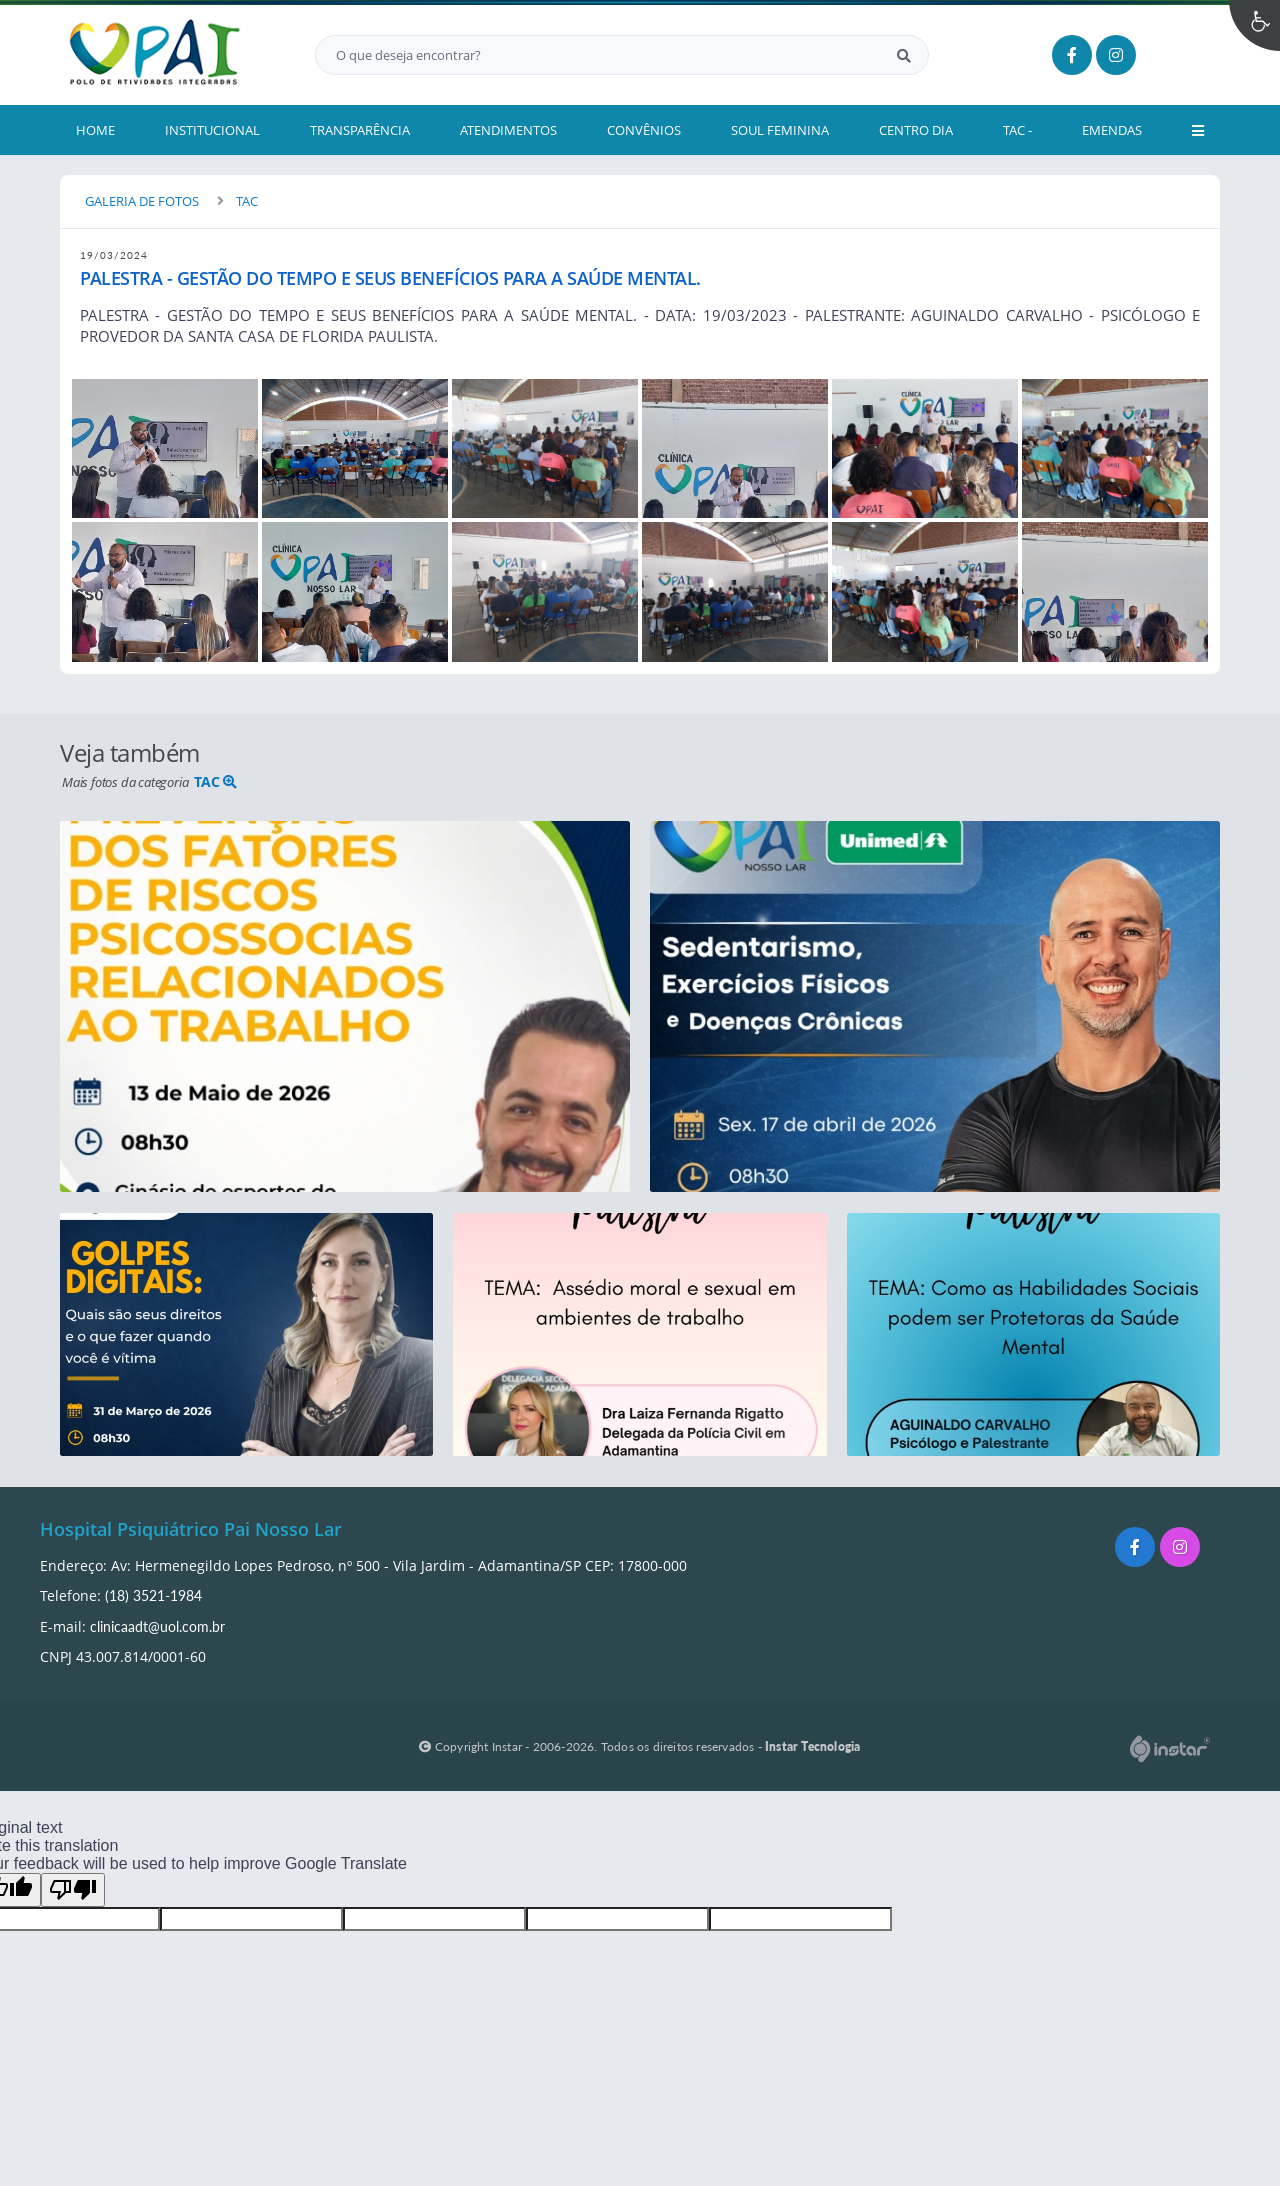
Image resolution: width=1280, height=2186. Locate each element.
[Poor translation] (73, 1890)
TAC (247, 201)
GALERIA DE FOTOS (142, 201)
